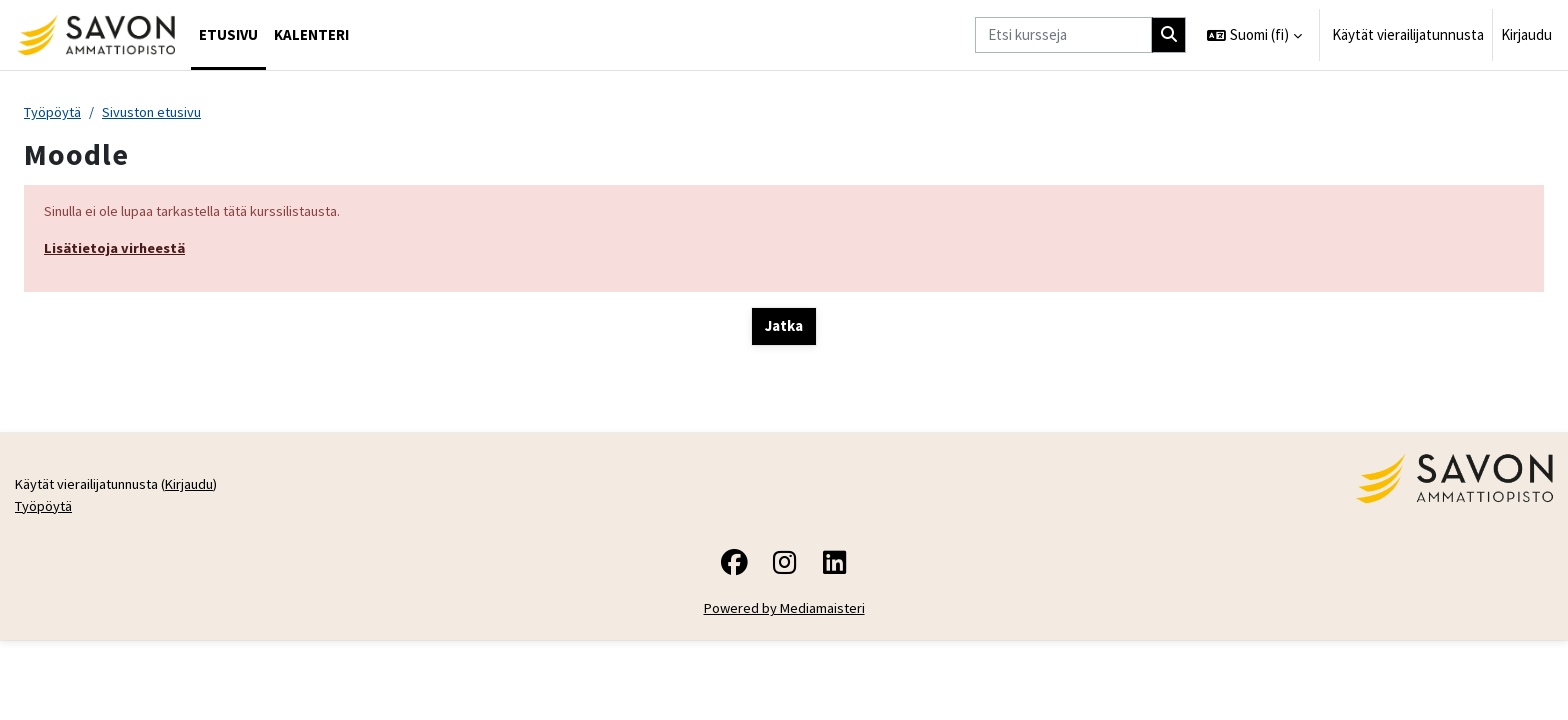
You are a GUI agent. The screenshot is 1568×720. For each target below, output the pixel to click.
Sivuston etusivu (157, 112)
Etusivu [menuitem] (228, 34)
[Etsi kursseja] (1063, 35)
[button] (1254, 35)
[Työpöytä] (95, 35)
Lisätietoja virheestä (117, 250)
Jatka (784, 328)
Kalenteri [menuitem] (311, 34)
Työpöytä (54, 112)
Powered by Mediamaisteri (784, 688)
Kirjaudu (1526, 34)
